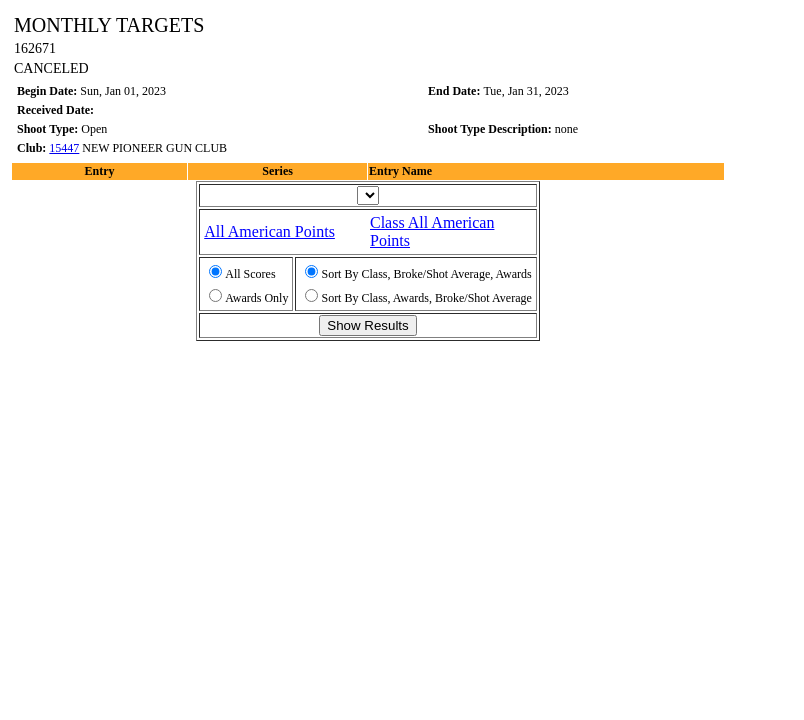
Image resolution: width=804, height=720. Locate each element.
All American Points (269, 231)
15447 (64, 148)
